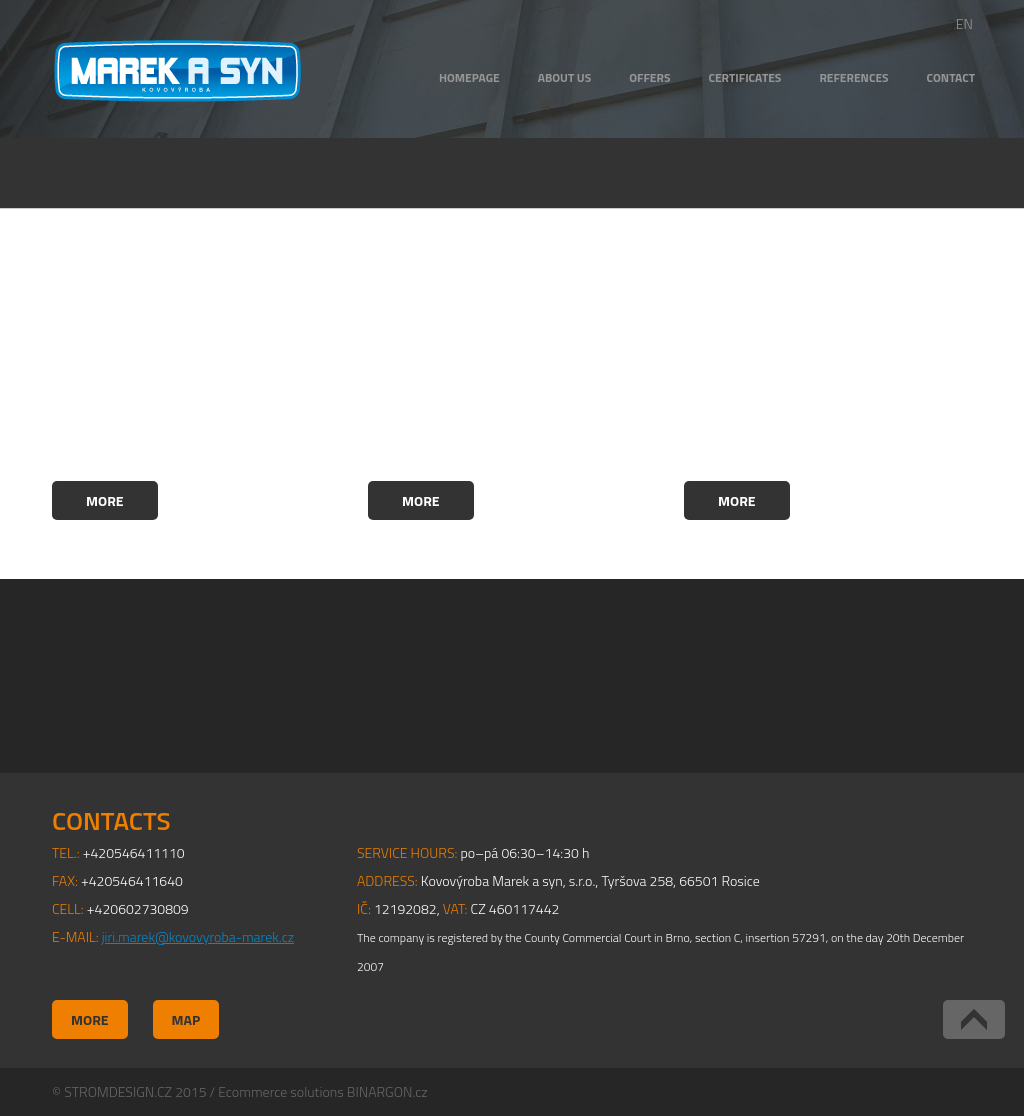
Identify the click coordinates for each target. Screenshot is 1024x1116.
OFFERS (649, 77)
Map (186, 1019)
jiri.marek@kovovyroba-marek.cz (198, 936)
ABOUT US (565, 77)
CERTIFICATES (744, 77)
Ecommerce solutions (280, 1091)
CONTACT (951, 77)
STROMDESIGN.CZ (118, 1091)
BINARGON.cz (387, 1091)
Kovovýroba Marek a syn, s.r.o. (177, 71)
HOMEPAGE (469, 77)
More (105, 500)
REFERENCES (853, 77)
